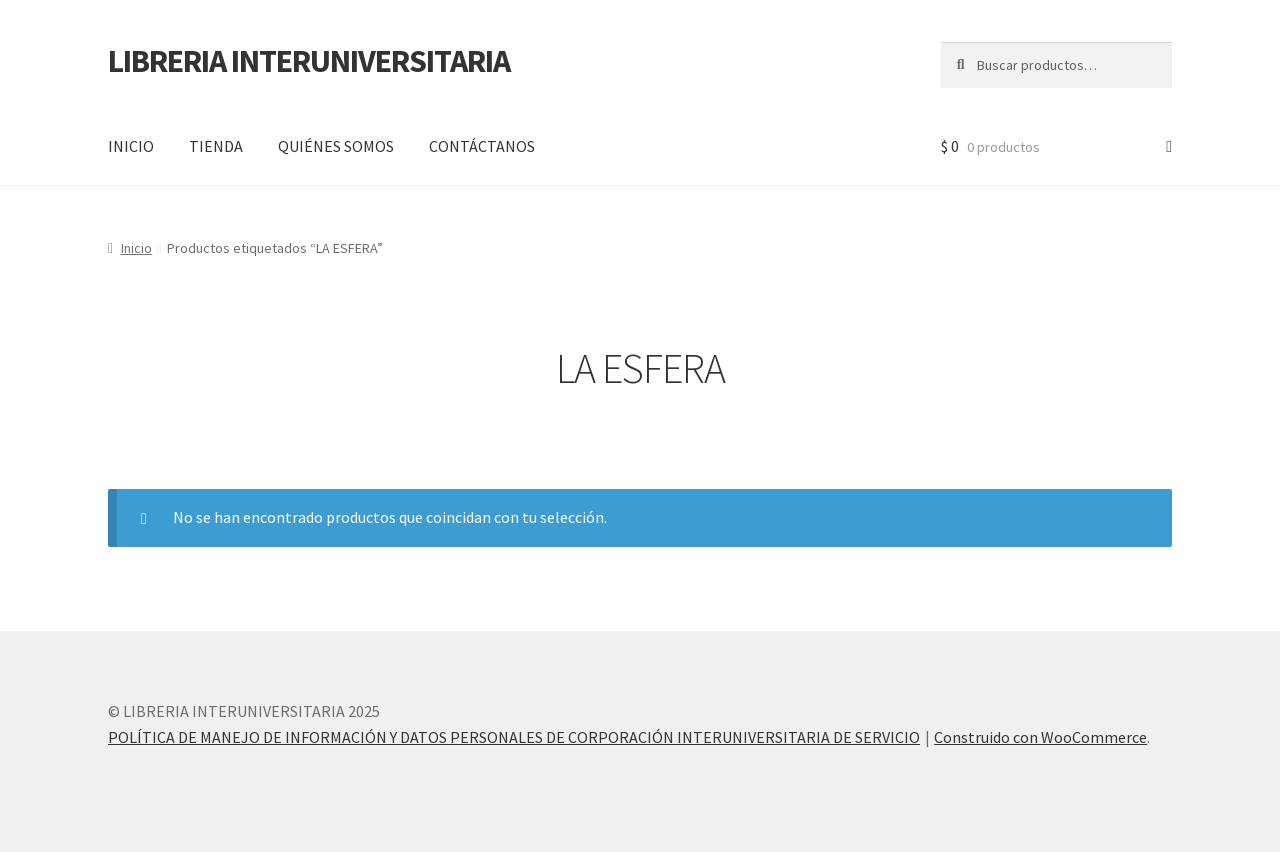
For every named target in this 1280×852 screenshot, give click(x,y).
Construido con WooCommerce (1040, 737)
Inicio (136, 248)
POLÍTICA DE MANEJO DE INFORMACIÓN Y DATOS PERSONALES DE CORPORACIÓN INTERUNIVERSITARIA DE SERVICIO (514, 737)
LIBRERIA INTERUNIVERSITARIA (309, 61)
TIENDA (216, 146)
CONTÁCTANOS (482, 146)
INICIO (131, 146)
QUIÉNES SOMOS (336, 146)
